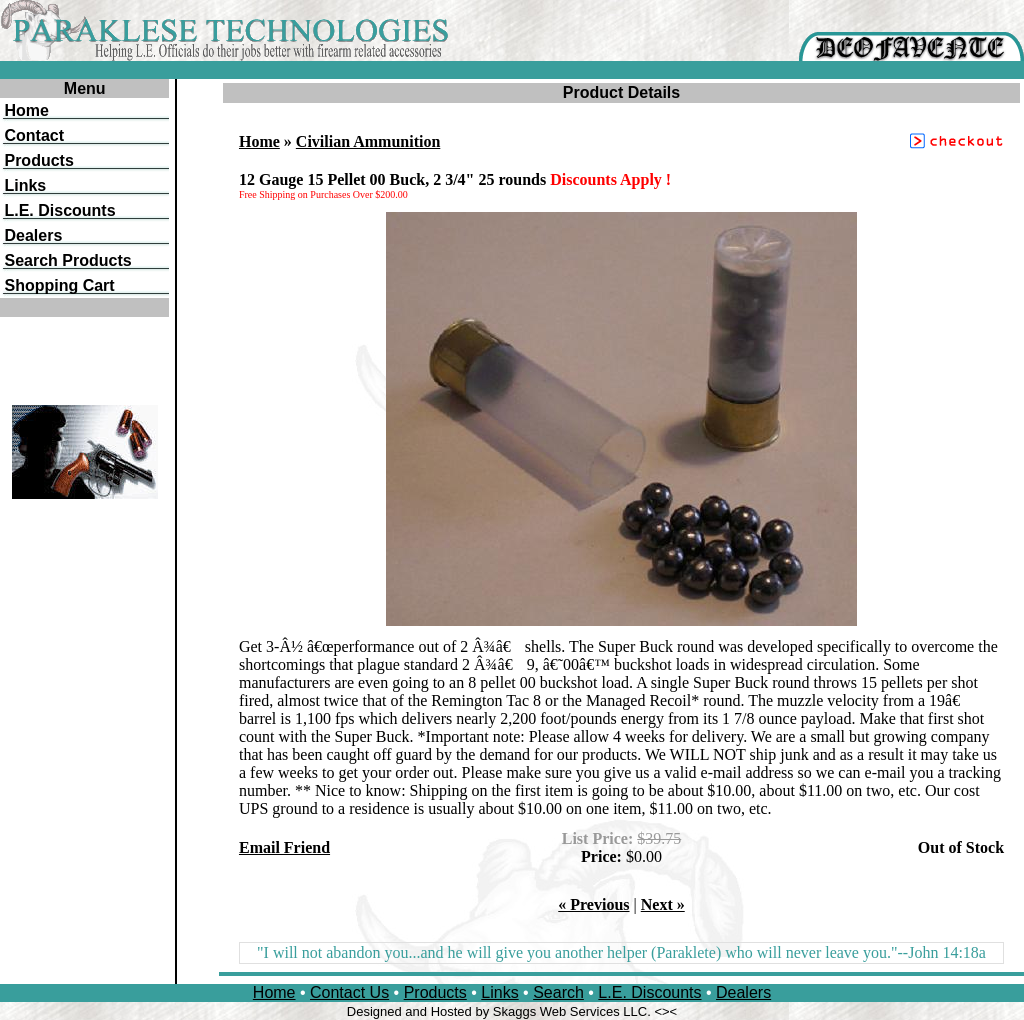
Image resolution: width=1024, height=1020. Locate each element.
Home (259, 141)
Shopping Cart (59, 285)
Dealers (743, 992)
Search (558, 992)
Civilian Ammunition (368, 141)
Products (435, 992)
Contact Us (349, 992)
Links (499, 992)
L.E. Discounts (649, 992)
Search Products (67, 260)
